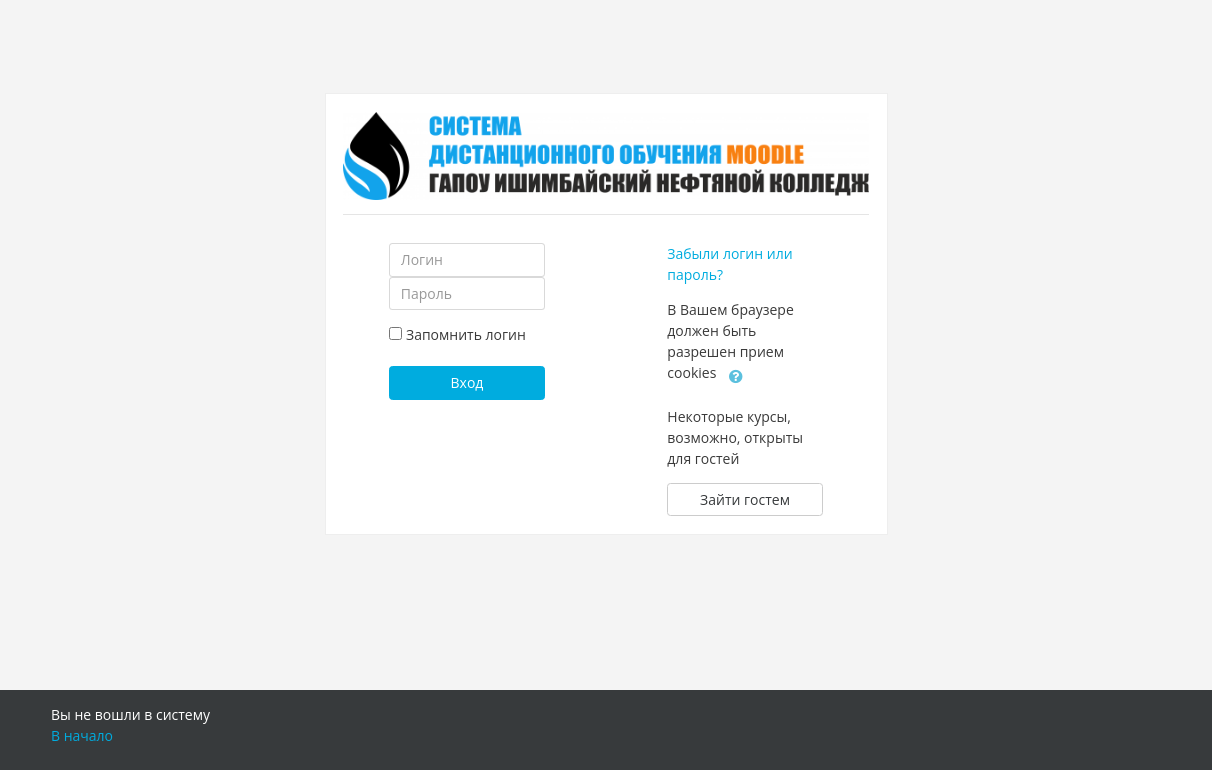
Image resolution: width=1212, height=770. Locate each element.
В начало (82, 735)
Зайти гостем (745, 499)
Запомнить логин (466, 334)
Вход (467, 382)
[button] (736, 374)
